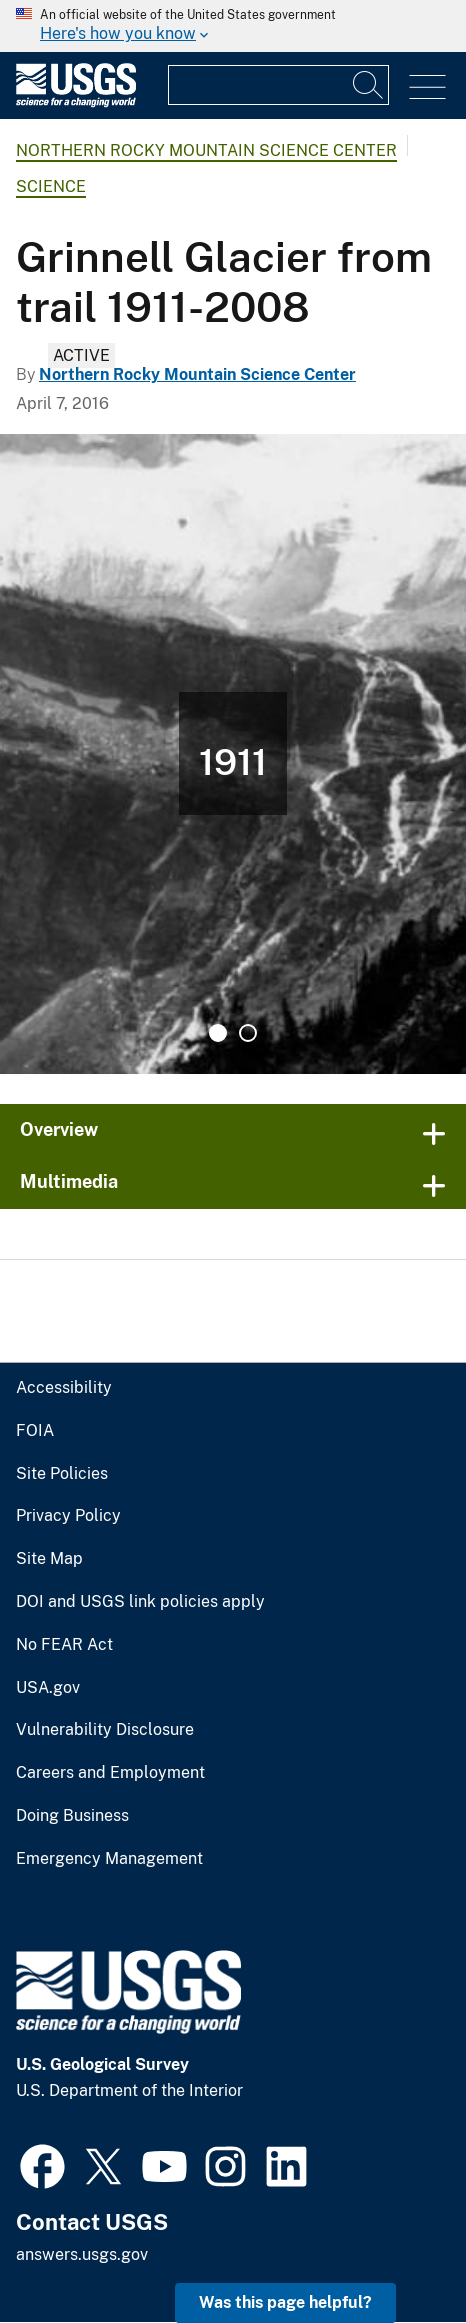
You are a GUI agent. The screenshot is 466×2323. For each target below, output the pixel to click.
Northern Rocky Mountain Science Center (206, 150)
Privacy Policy (68, 1516)
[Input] (278, 85)
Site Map (49, 1559)
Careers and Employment (110, 1773)
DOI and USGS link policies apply (140, 1602)
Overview (59, 1129)
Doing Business (72, 1816)
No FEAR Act (64, 1645)
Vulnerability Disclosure (105, 1730)
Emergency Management (109, 1859)
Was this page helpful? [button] (285, 2302)
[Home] (76, 102)
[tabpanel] (233, 754)
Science (51, 186)
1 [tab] (218, 1033)
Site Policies (62, 1474)
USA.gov (48, 1688)
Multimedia (69, 1181)
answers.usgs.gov (82, 2254)
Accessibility (64, 1388)
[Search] (369, 85)
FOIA (35, 1431)
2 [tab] (248, 1033)
